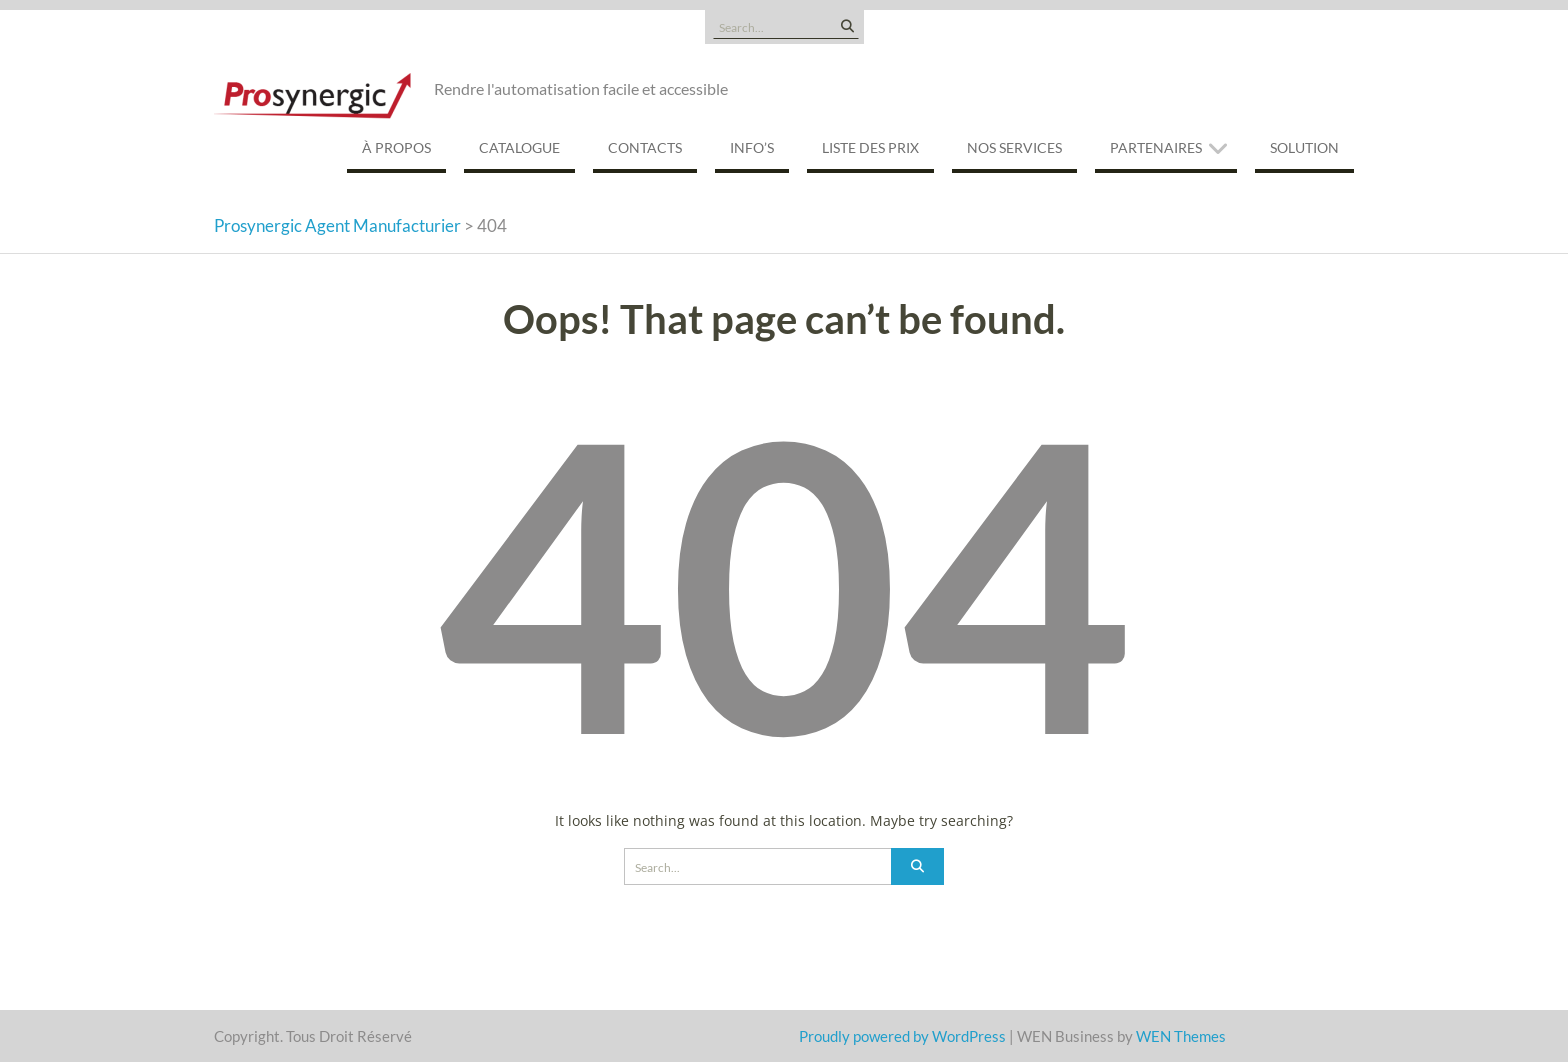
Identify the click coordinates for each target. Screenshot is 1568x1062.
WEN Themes (1181, 1036)
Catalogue (519, 147)
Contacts (645, 147)
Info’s (752, 147)
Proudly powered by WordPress (902, 1036)
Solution (1304, 147)
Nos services (1014, 147)
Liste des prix (870, 147)
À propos (396, 147)
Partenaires (1156, 147)
